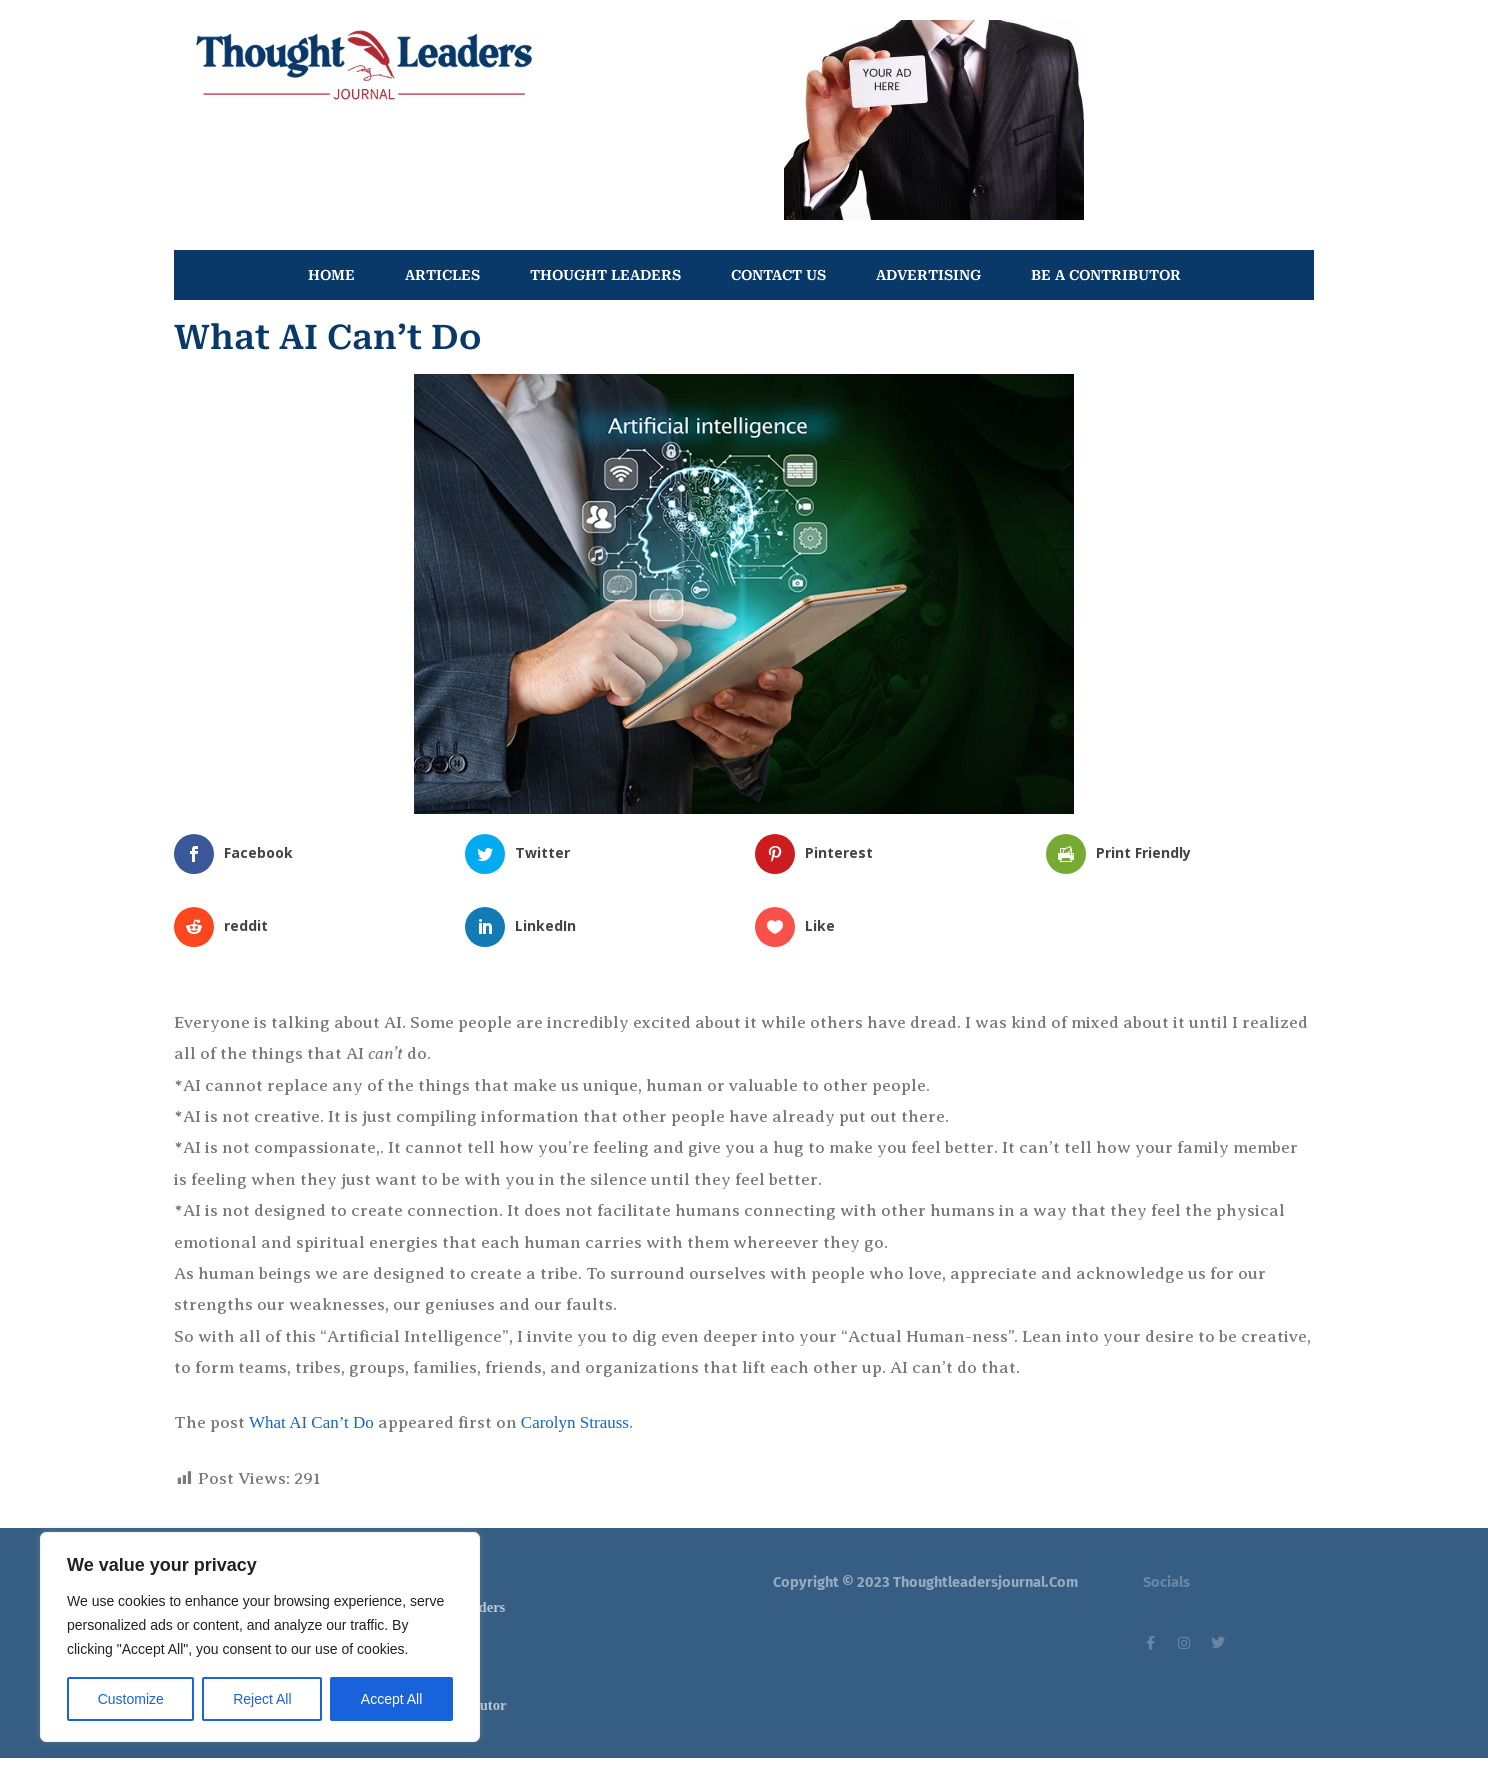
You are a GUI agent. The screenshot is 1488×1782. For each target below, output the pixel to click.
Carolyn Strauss (575, 1422)
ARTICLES (442, 275)
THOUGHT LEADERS (605, 275)
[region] (260, 1637)
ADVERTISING (928, 275)
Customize (131, 1699)
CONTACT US (778, 275)
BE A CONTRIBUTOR (1106, 275)
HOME (331, 275)
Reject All (262, 1699)
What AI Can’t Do (311, 1422)
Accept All (391, 1699)
